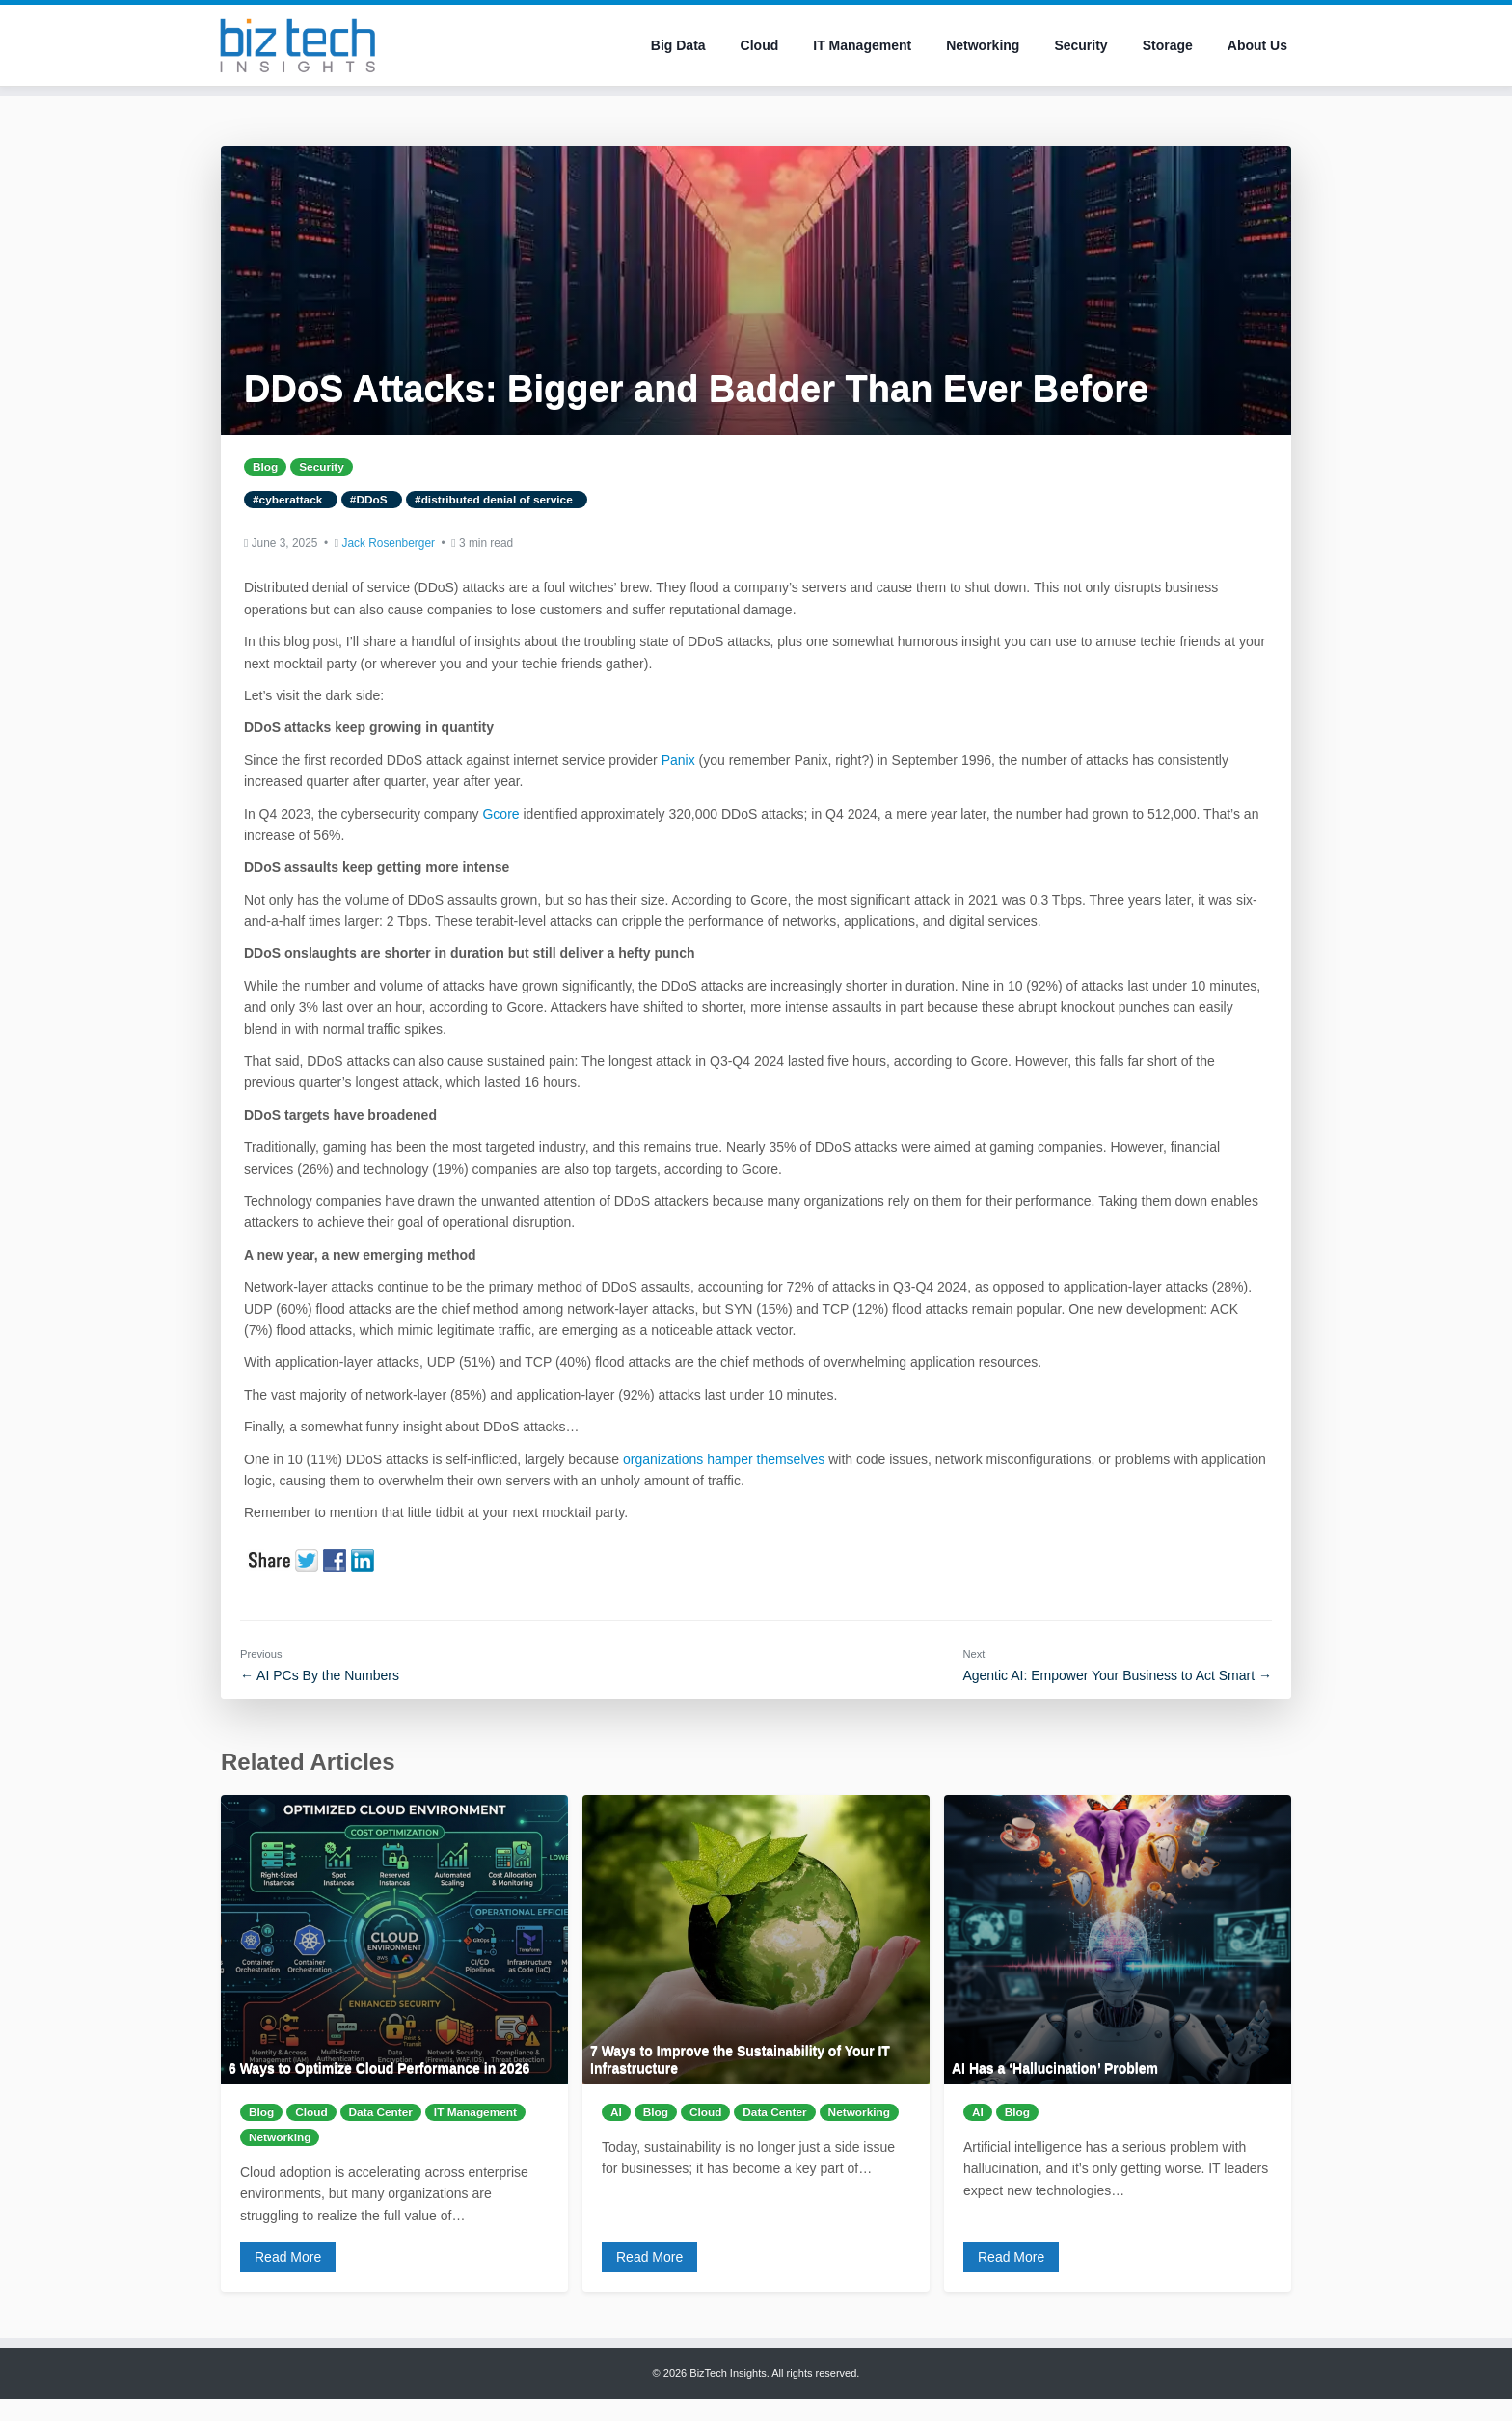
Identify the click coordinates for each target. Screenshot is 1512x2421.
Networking (982, 45)
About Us (1257, 45)
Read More (288, 2257)
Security (1080, 45)
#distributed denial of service (497, 499)
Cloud (760, 45)
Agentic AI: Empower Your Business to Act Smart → (1117, 1675)
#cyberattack (291, 499)
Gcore (500, 814)
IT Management (862, 45)
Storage (1168, 45)
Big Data (678, 45)
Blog (265, 467)
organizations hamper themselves (723, 1459)
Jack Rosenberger (388, 543)
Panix (678, 760)
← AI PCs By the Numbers (319, 1675)
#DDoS (371, 499)
